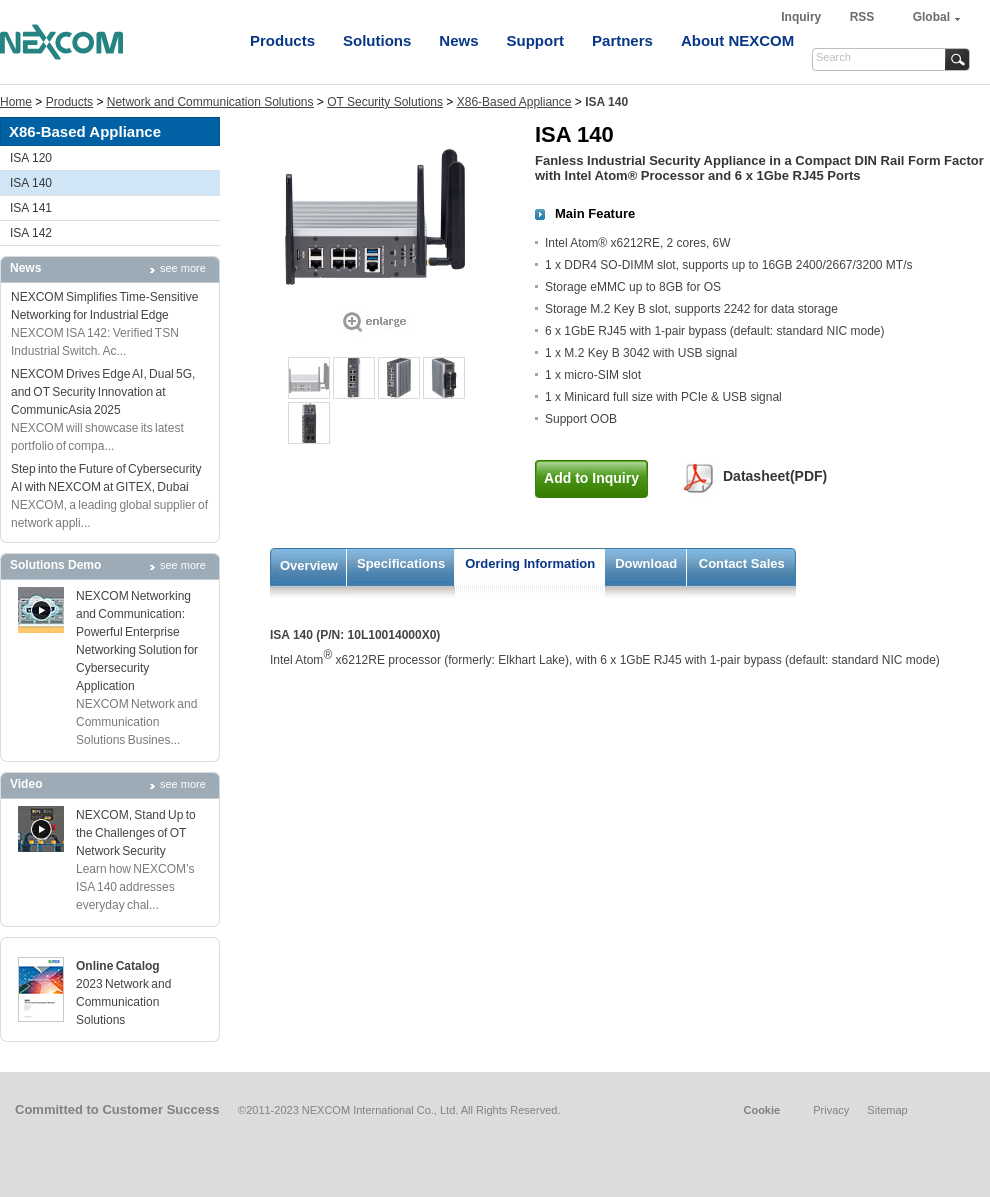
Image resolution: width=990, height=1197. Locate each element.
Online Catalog (118, 966)
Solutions (377, 40)
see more (183, 268)
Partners (622, 40)
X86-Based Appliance (514, 102)
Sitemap (887, 1110)
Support (536, 40)
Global (931, 17)
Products (282, 40)
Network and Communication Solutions (210, 102)
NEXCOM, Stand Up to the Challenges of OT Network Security (136, 833)
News (458, 40)
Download (646, 563)
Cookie (761, 1110)
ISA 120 (31, 158)
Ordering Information (530, 563)
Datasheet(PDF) (775, 476)
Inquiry (802, 17)
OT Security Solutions (385, 102)
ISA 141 (31, 208)
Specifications (401, 563)
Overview (309, 565)
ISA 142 (31, 233)
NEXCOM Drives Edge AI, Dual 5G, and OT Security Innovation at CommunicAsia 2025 (103, 392)
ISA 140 (31, 183)
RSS (862, 17)
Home (16, 102)
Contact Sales (742, 563)
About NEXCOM (737, 40)
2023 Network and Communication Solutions (123, 1002)
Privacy (831, 1110)
